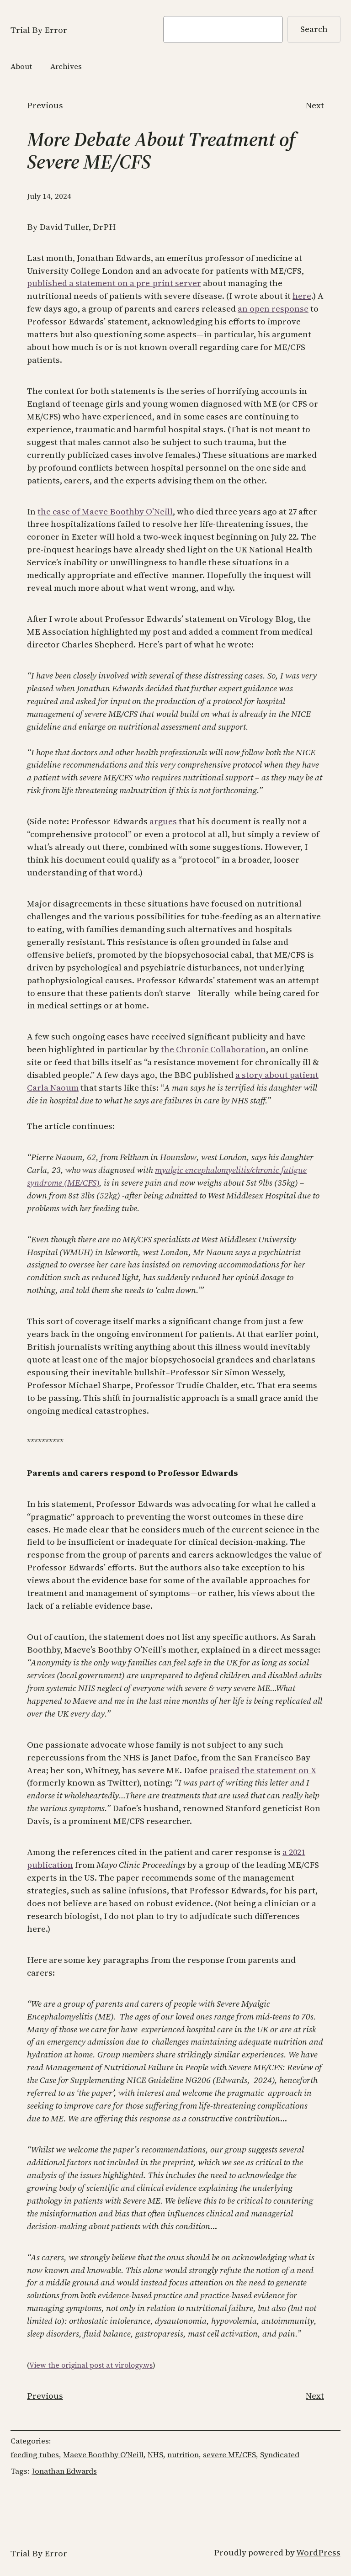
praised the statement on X (262, 1770)
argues (163, 821)
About (21, 66)
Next (315, 105)
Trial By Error (39, 30)
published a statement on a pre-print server (114, 283)
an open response (273, 308)
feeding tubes (35, 2454)
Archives (66, 66)
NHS (155, 2454)
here (301, 296)
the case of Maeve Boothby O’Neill (105, 511)
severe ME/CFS (229, 2454)
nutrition (183, 2454)
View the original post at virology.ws (91, 2365)
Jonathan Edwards (64, 2471)
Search (314, 29)
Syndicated (279, 2454)
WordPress (318, 2552)
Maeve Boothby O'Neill (103, 2454)
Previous (45, 105)
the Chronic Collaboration (213, 1049)
